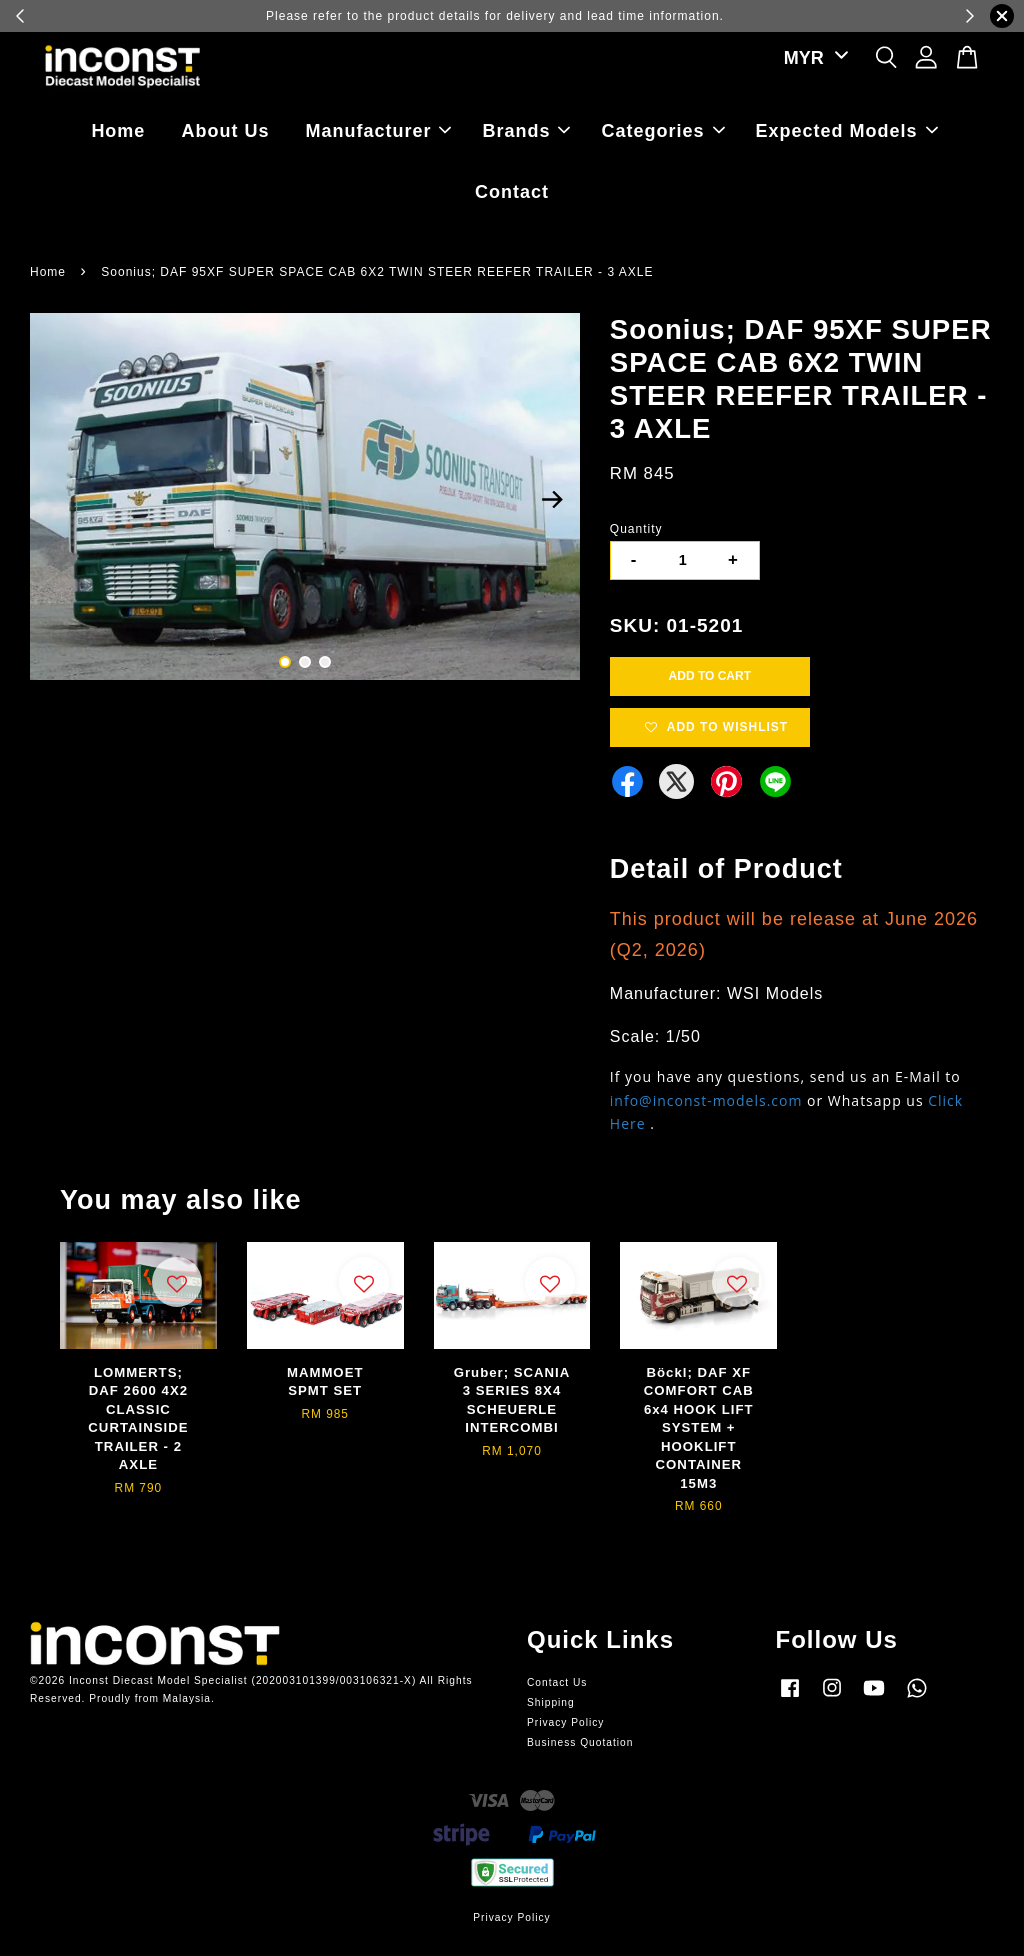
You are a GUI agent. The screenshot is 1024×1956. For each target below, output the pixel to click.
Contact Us (557, 1682)
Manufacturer (378, 131)
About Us (225, 131)
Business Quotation (580, 1742)
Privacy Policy (565, 1722)
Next (553, 500)
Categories (663, 131)
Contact (512, 192)
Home (118, 131)
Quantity (636, 529)
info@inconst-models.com (706, 1100)
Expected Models (847, 131)
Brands (526, 131)
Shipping (551, 1702)
